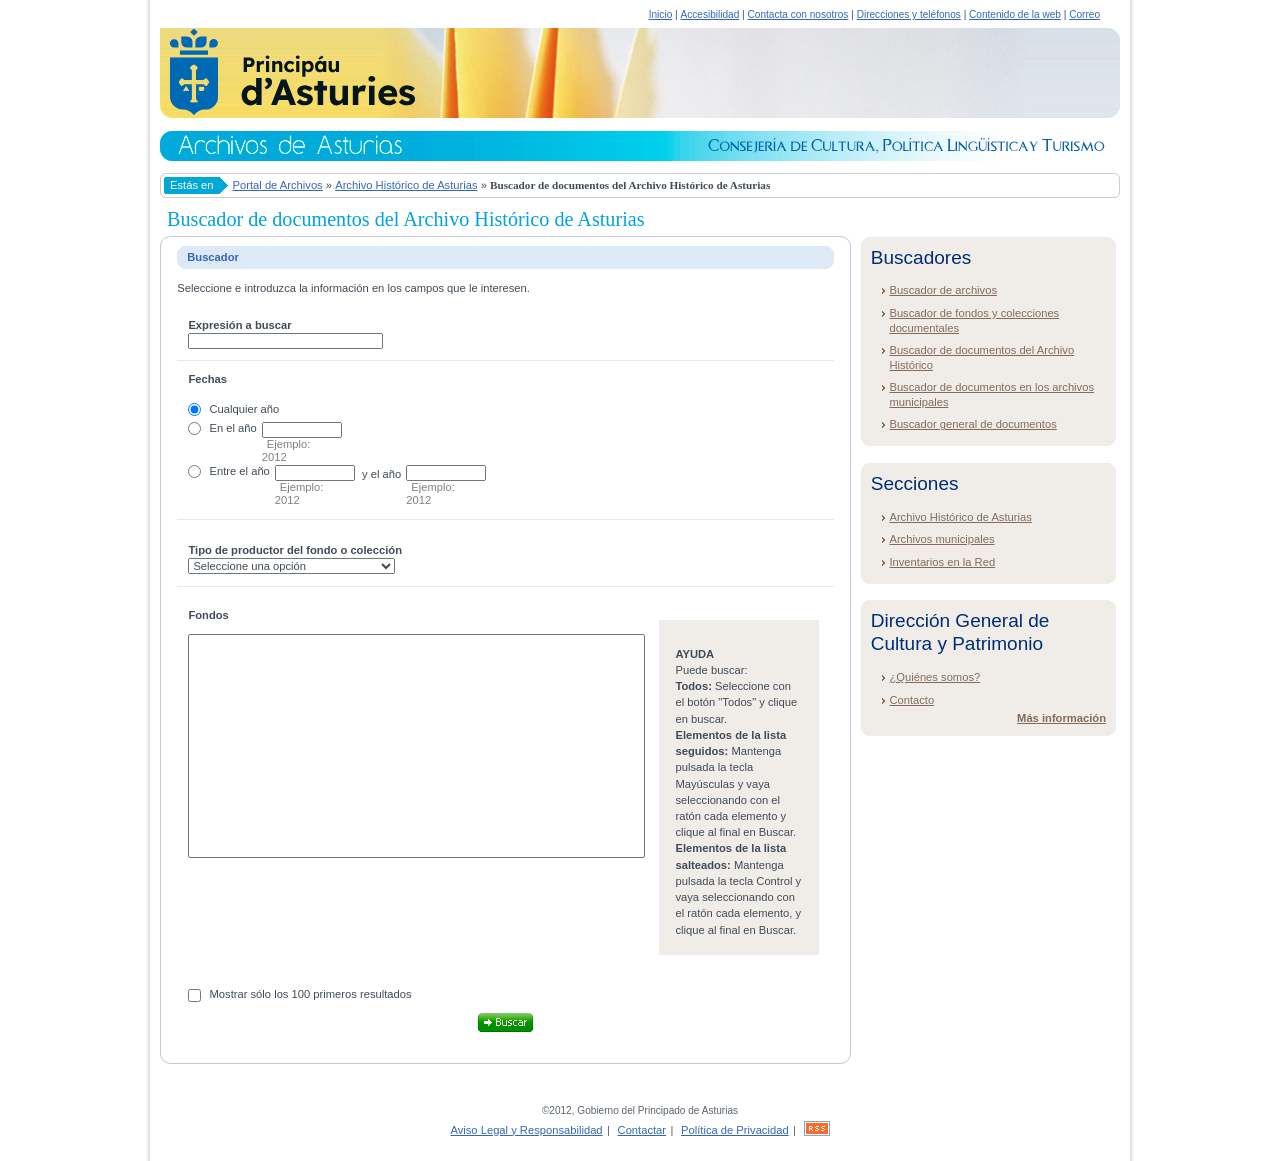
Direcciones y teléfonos (909, 14)
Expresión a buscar (239, 325)
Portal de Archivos (278, 185)
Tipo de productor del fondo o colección (295, 550)
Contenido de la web (1015, 14)
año (247, 428)
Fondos (208, 615)
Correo (1084, 14)
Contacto (911, 700)
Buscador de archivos (943, 290)
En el (223, 428)
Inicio (661, 14)
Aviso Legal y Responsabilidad (526, 1130)
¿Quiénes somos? (934, 677)
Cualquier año (245, 409)
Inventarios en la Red (942, 562)
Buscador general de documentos (972, 424)
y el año (381, 474)
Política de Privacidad (735, 1130)
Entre (223, 471)
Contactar (642, 1130)
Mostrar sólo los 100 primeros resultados (311, 994)
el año (254, 471)
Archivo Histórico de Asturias (406, 185)
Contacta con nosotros (798, 14)
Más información (1061, 718)
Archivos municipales (941, 539)
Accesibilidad (709, 14)
